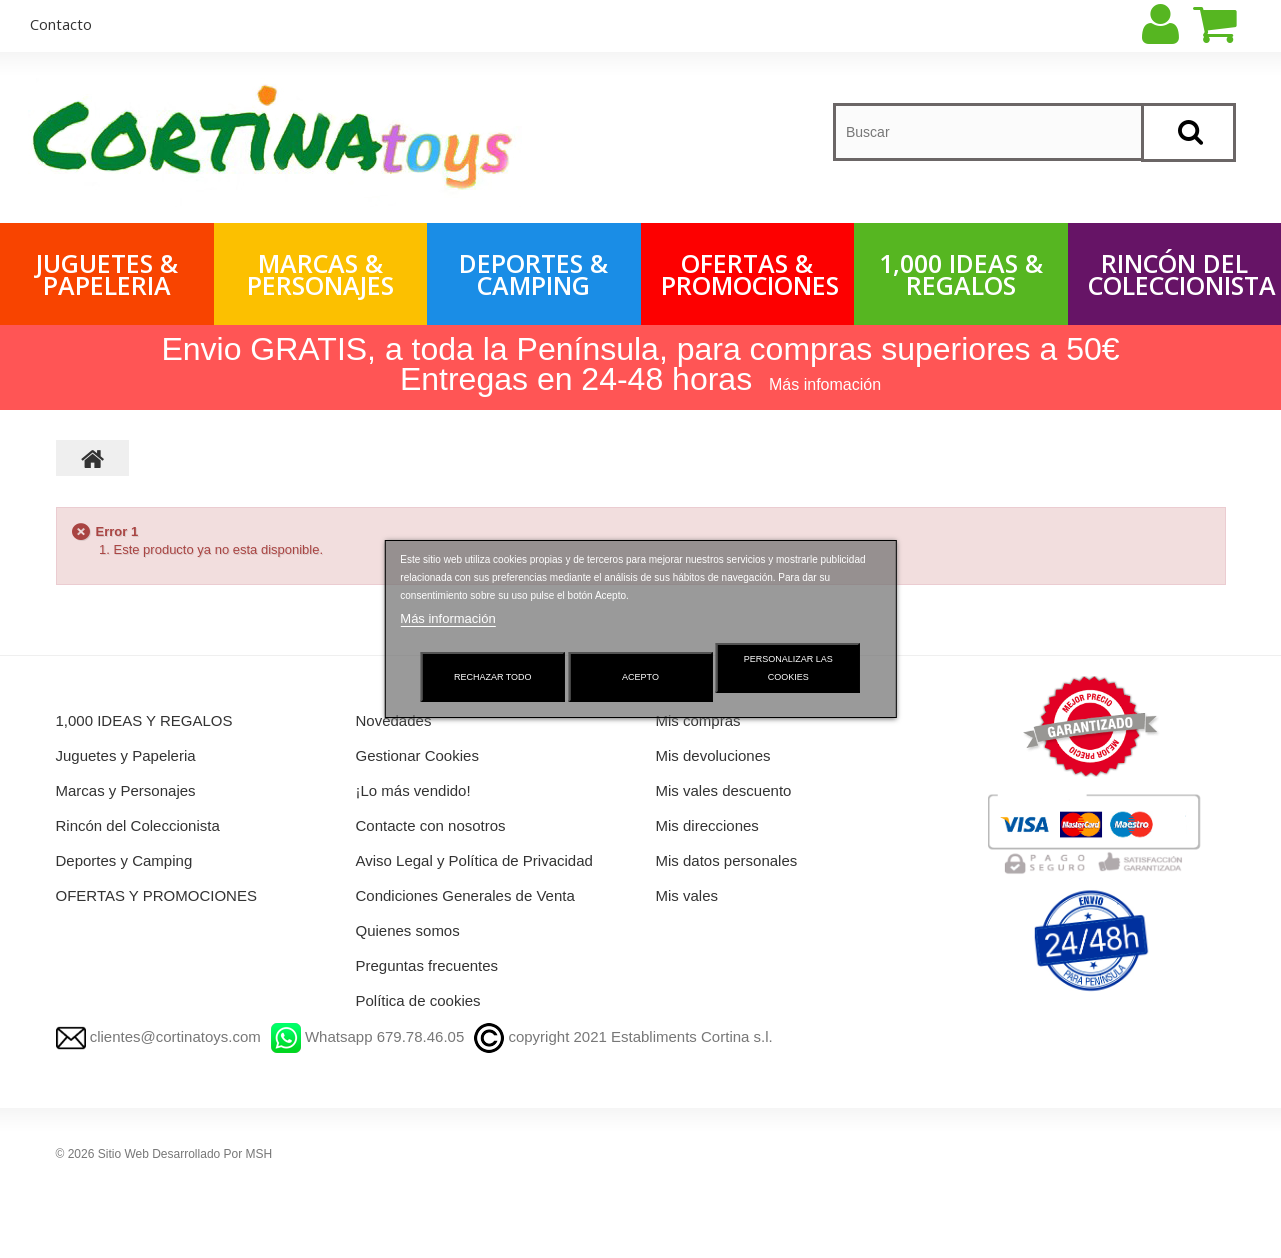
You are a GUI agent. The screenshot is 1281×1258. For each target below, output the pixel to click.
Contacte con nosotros (431, 825)
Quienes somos (408, 930)
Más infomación (825, 384)
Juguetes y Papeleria (126, 755)
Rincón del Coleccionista (1182, 274)
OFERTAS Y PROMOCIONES (156, 895)
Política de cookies (418, 1000)
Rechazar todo (493, 677)
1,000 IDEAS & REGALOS (961, 274)
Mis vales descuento (724, 790)
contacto (61, 24)
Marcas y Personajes (126, 790)
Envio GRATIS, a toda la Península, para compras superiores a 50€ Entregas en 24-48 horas (640, 364)
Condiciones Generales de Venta (465, 895)
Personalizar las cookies (788, 668)
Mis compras (698, 720)
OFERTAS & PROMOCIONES (750, 274)
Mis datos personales (727, 860)
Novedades (394, 720)
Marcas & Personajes (320, 274)
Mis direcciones (707, 825)
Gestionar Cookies (417, 755)
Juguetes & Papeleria (107, 274)
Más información (447, 618)
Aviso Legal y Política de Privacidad (474, 860)
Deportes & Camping (533, 274)
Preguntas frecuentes (427, 965)
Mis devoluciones (713, 755)
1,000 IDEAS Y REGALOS (144, 720)
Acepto (640, 677)
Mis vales (687, 895)
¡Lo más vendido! (413, 790)
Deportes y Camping (124, 860)
